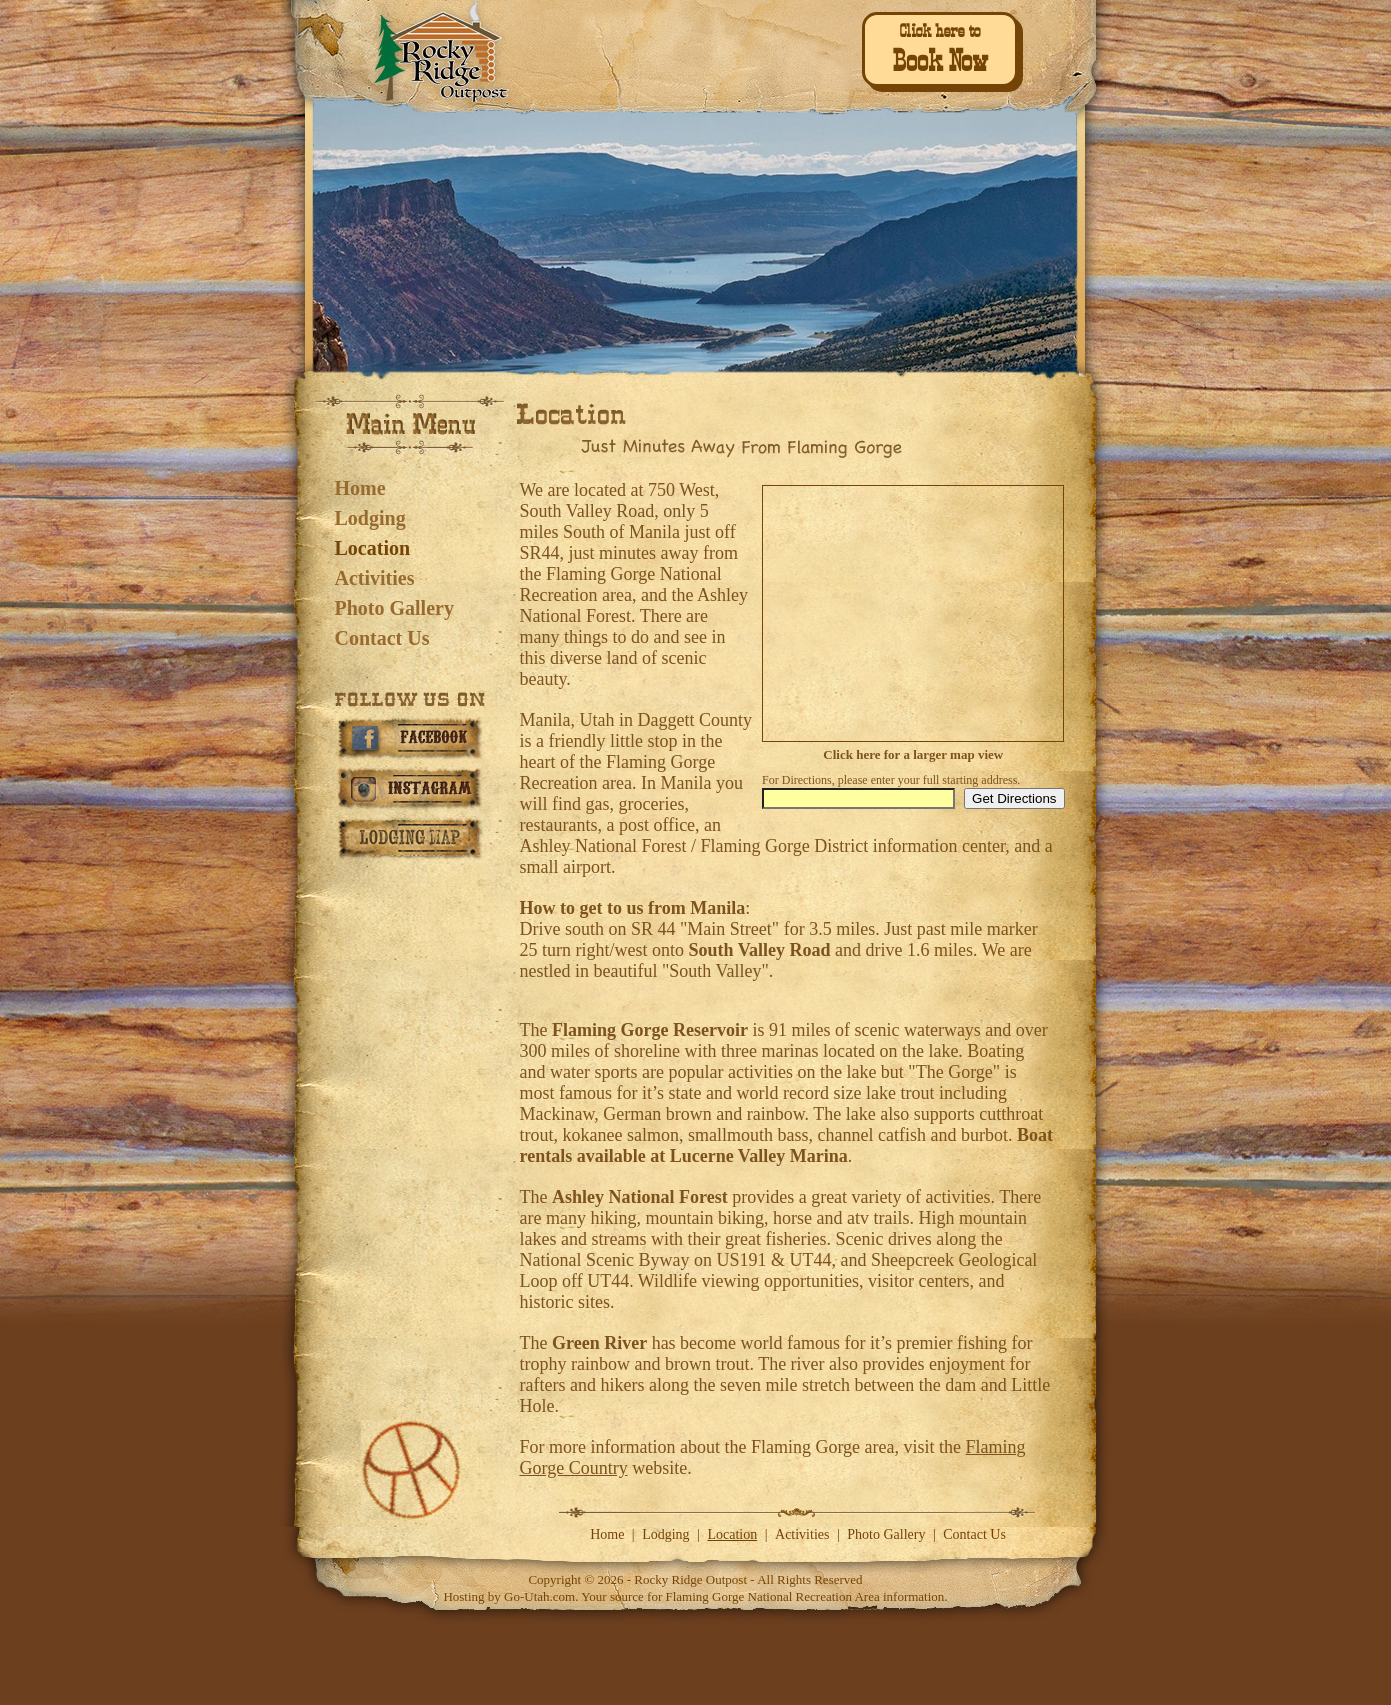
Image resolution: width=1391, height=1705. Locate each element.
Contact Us (382, 638)
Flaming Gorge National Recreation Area (772, 1596)
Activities (375, 578)
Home (360, 488)
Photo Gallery (394, 608)
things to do (606, 637)
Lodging (370, 518)
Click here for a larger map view (913, 754)
